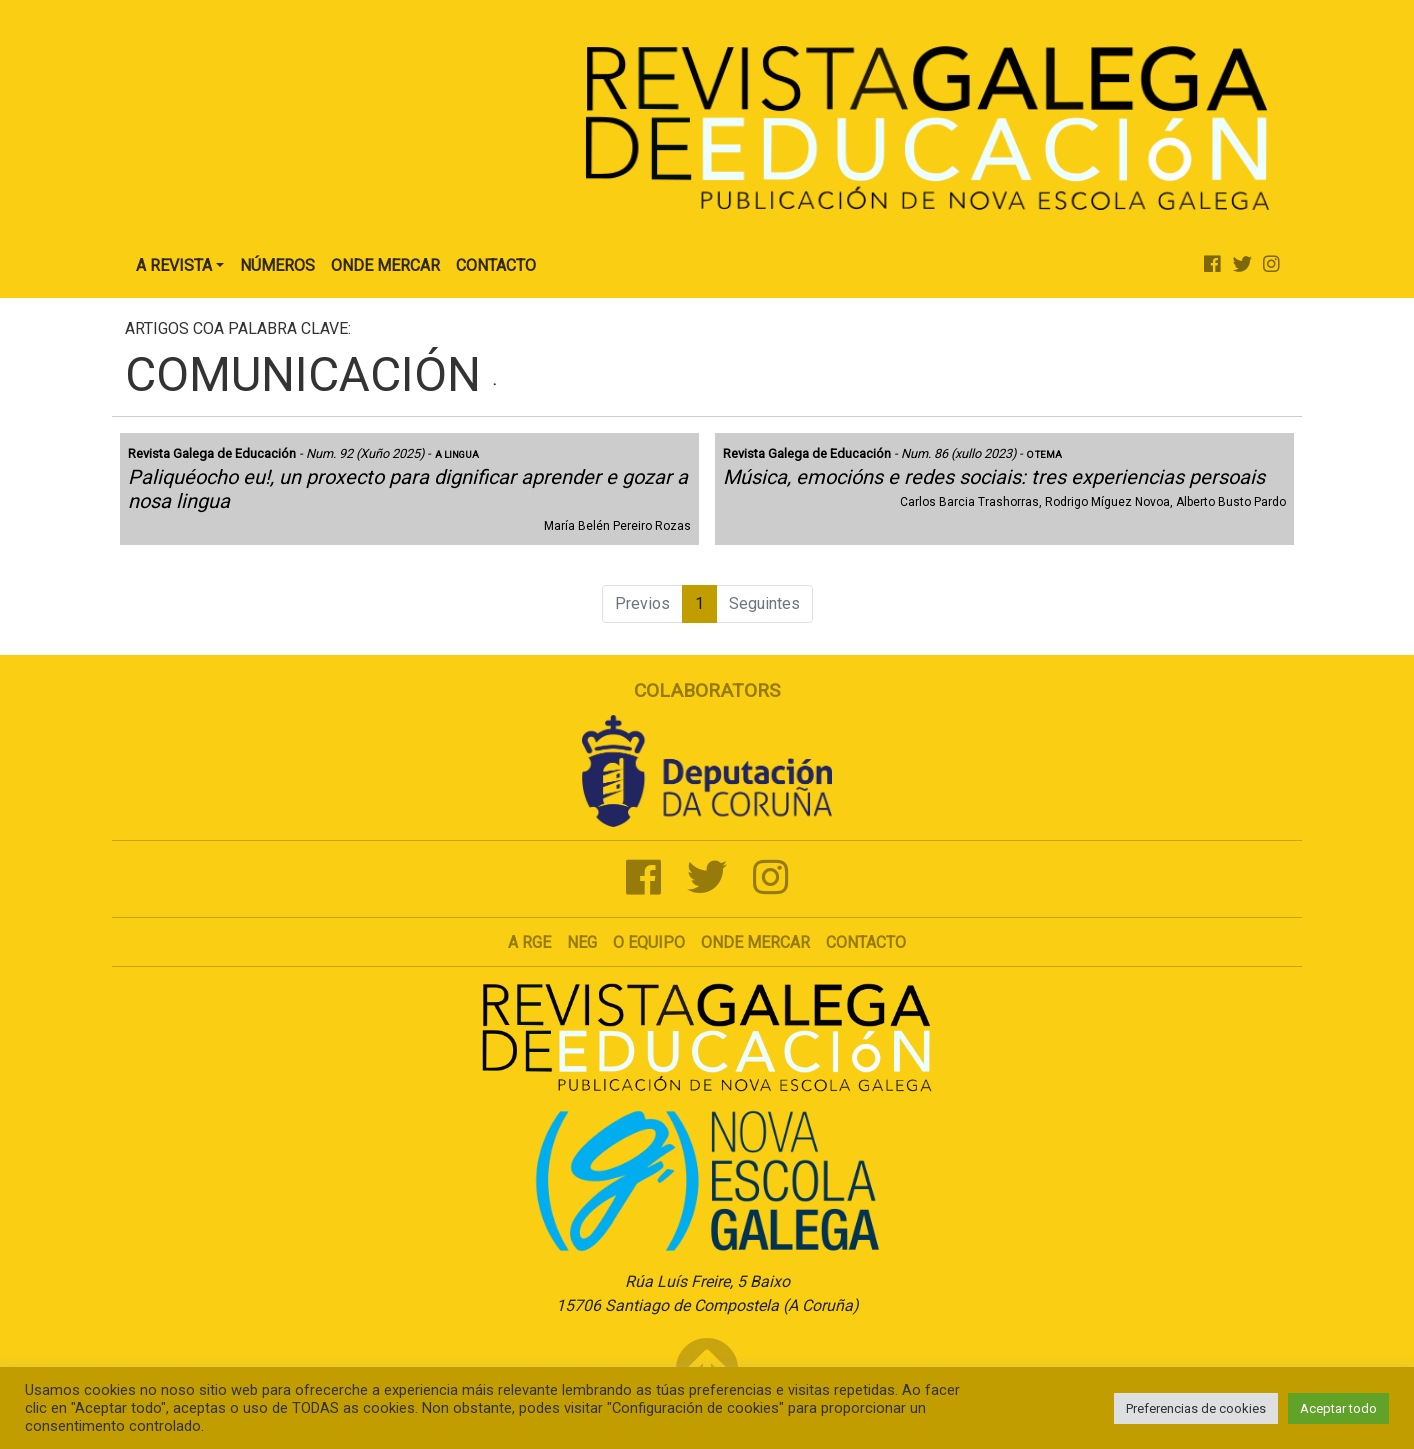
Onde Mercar (385, 265)
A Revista (174, 265)
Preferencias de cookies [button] (1196, 1408)
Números (277, 265)
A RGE (529, 942)
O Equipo (649, 942)
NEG (582, 942)
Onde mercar (755, 942)
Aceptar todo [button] (1338, 1408)
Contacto (496, 265)
